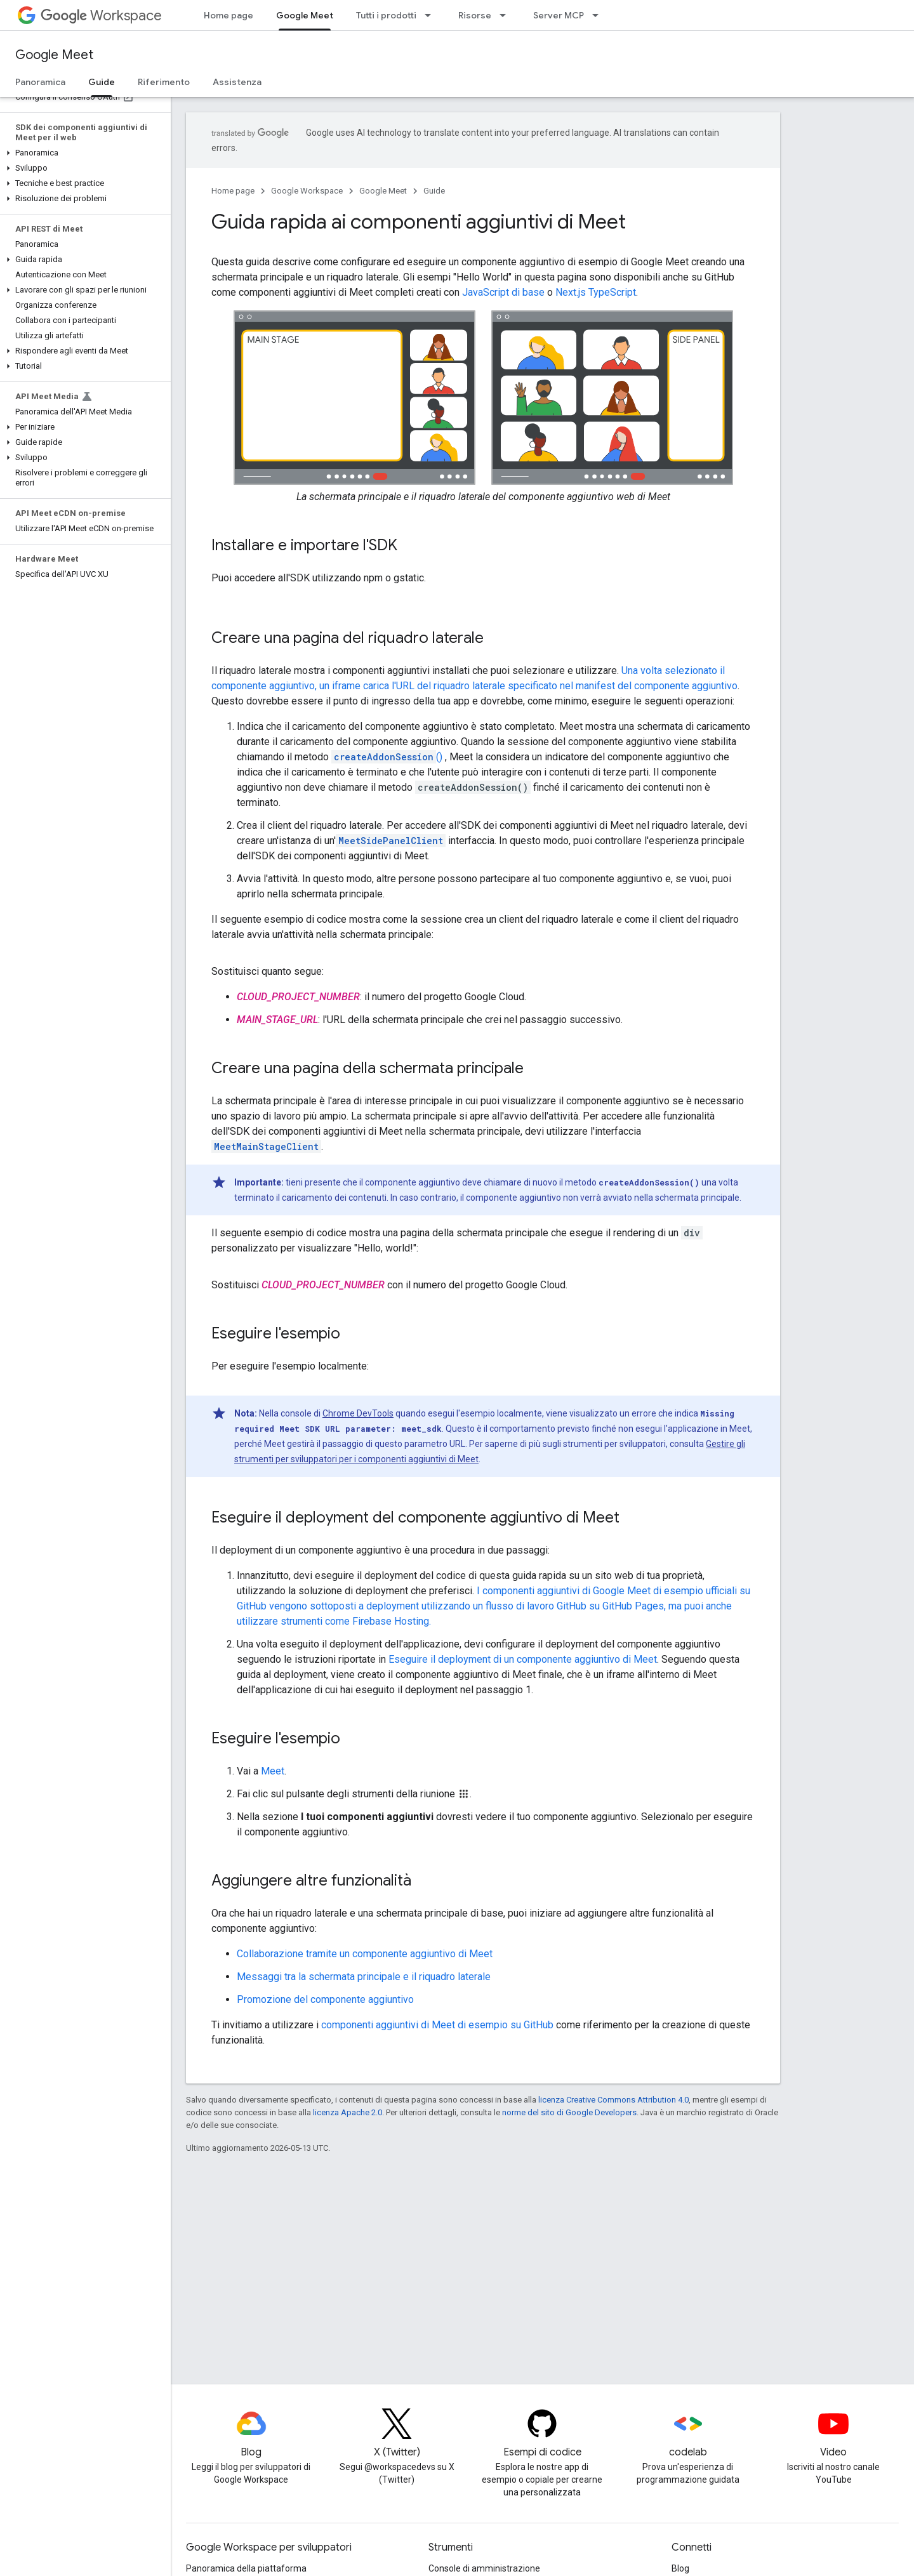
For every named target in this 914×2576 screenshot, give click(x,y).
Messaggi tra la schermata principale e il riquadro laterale (364, 1977)
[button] (83, 153)
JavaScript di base (503, 292)
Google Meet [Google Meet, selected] (304, 15)
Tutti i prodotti (386, 15)
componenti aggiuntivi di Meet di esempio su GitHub (437, 2025)
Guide (434, 190)
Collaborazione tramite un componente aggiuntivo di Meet (365, 1954)
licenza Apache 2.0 (347, 2112)
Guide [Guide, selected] (101, 82)
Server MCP (558, 15)
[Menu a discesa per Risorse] (506, 15)
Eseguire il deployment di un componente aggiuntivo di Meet (522, 1659)
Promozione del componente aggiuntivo (325, 1999)
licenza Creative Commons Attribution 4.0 (613, 2099)
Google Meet (54, 55)
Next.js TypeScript (595, 292)
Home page (228, 15)
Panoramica (40, 82)
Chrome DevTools (358, 1413)
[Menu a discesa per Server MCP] (599, 15)
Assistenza (237, 82)
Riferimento (164, 82)
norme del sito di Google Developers (569, 2112)
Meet (272, 1771)
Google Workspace (307, 190)
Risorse (474, 15)
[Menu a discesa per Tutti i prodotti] (431, 15)
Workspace (101, 15)
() (386, 757)
